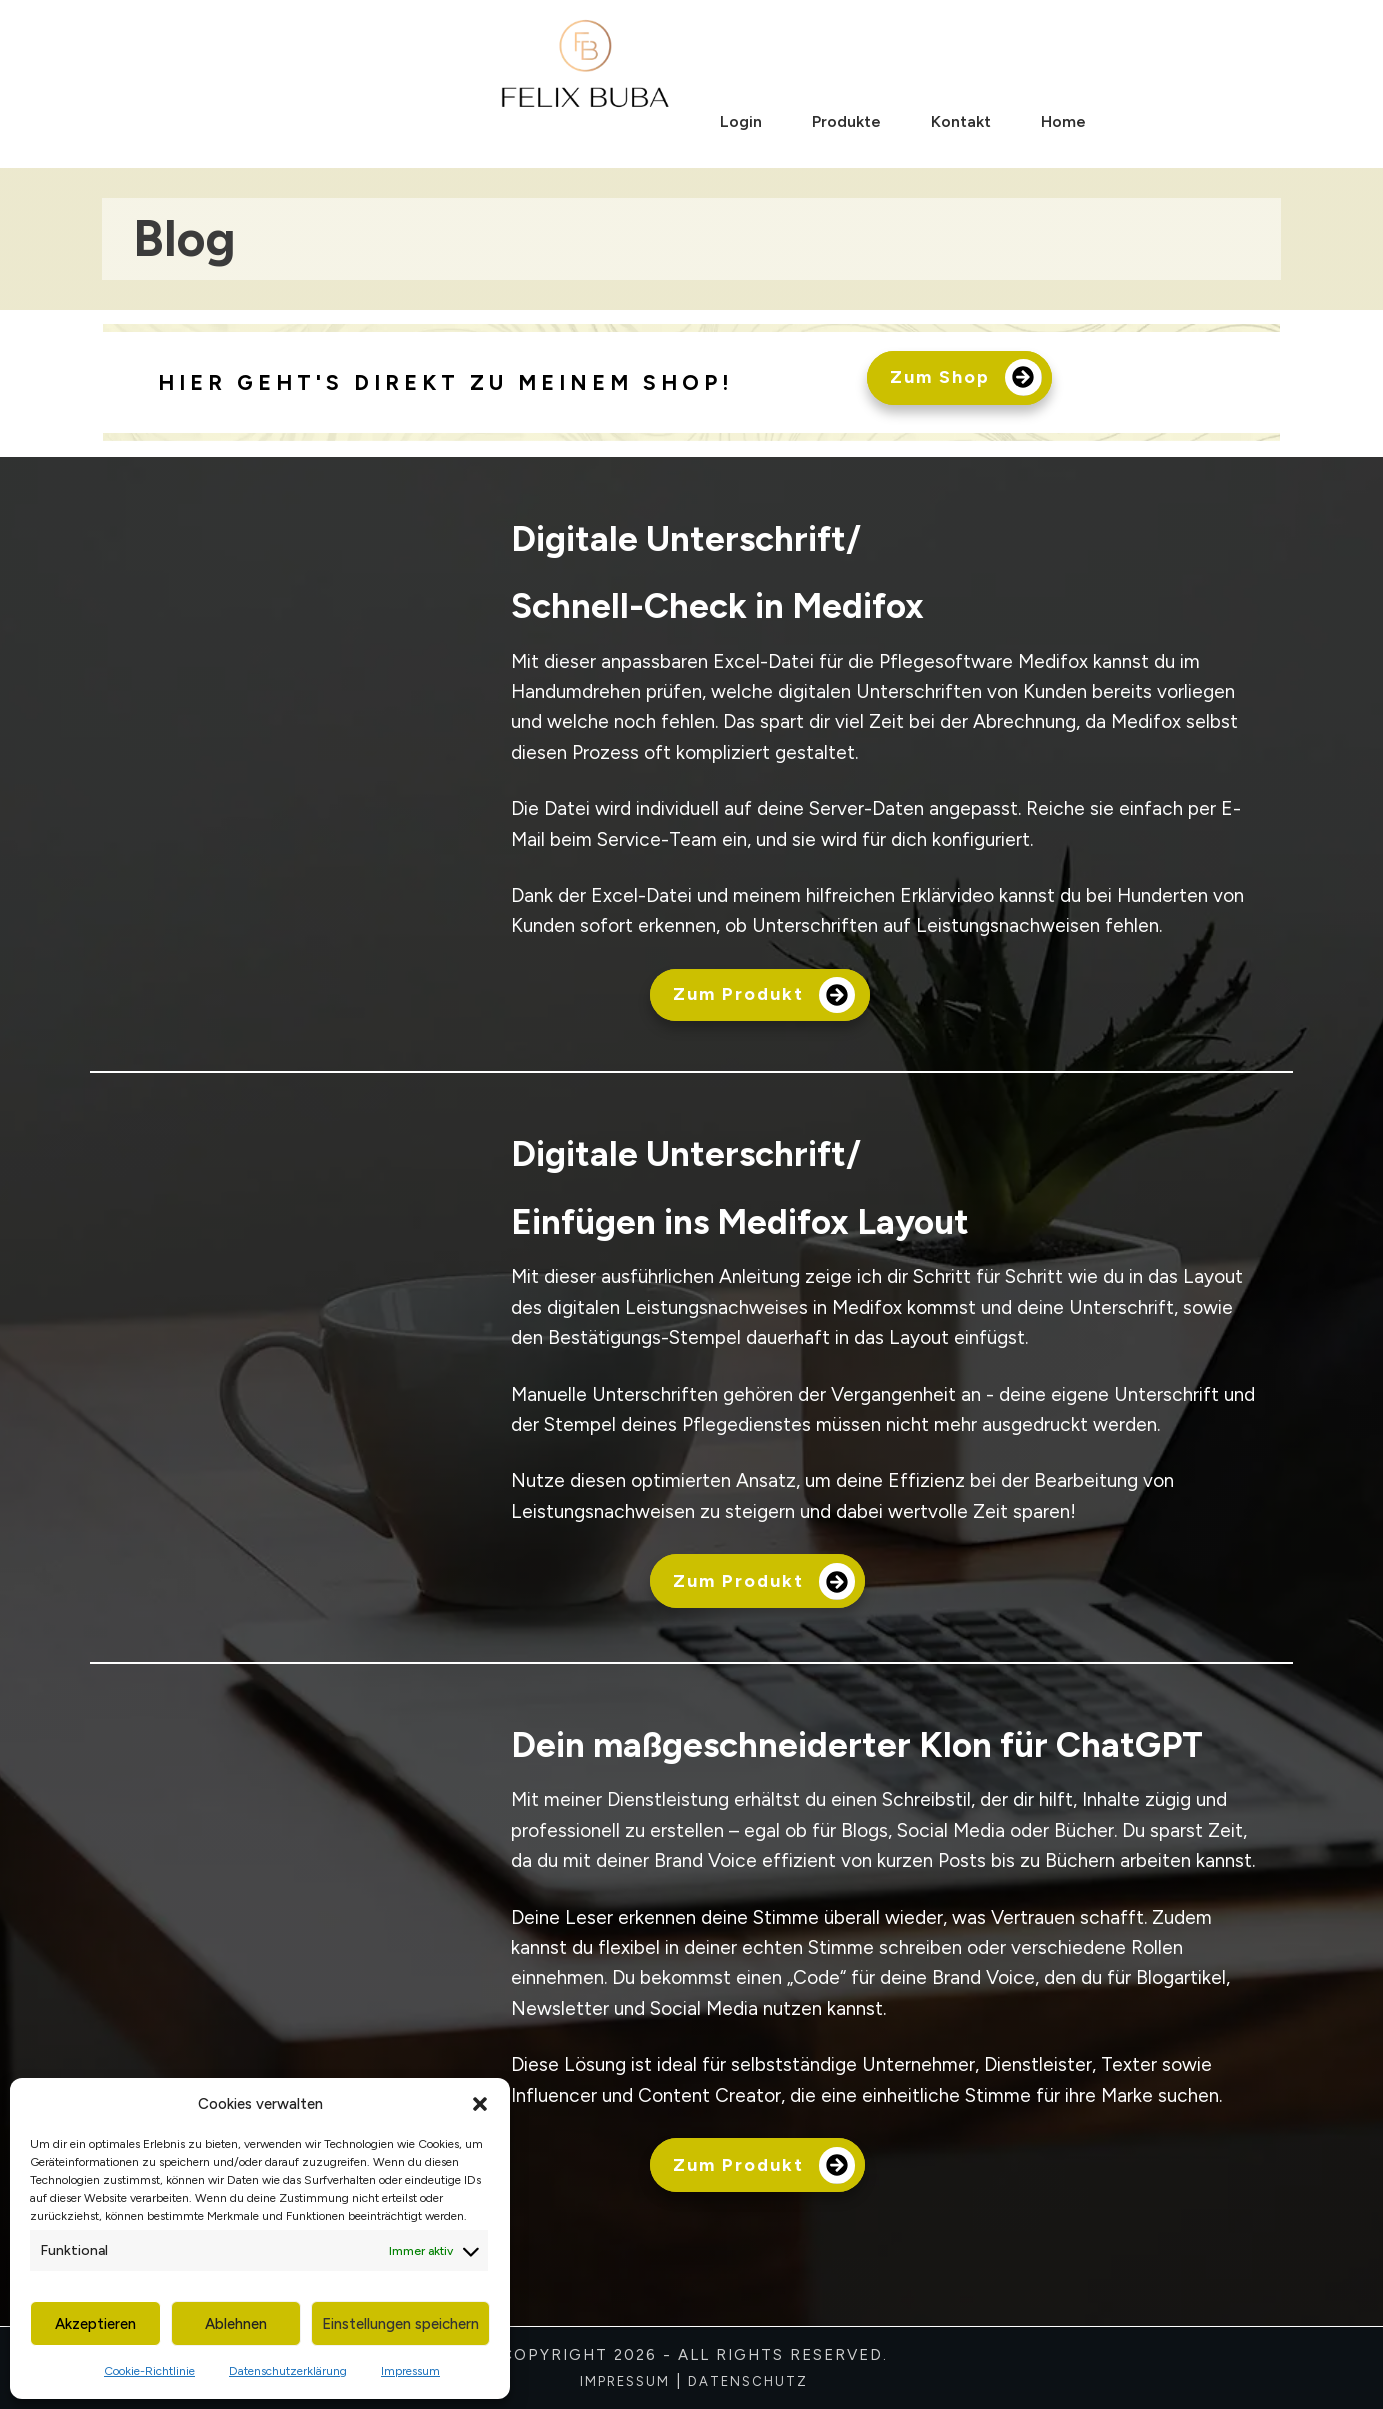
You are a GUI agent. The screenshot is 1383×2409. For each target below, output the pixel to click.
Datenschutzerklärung (288, 2371)
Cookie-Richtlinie (149, 2371)
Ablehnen (236, 2324)
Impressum (410, 2371)
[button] (480, 2104)
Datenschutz (748, 2381)
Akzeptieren (95, 2324)
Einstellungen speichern (400, 2324)
